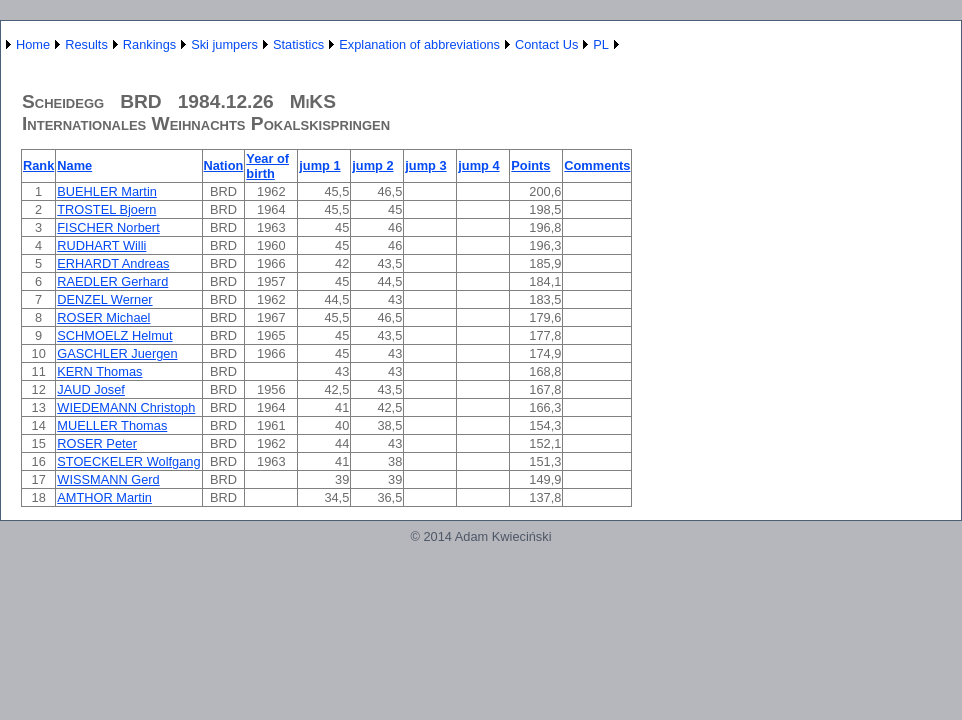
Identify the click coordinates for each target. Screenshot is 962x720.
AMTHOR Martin (104, 497)
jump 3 (425, 165)
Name (74, 165)
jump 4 (478, 165)
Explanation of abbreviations (419, 44)
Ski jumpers (224, 44)
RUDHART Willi (101, 245)
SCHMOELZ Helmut (114, 335)
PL (601, 44)
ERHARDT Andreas (113, 263)
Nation (224, 165)
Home (33, 44)
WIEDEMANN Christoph (126, 407)
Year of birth (267, 166)
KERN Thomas (99, 371)
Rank (38, 165)
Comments (597, 165)
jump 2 (372, 165)
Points (530, 165)
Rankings (149, 44)
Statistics (298, 44)
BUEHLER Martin (107, 191)
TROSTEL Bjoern (106, 209)
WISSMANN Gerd (108, 479)
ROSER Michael (103, 317)
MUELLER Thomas (112, 425)
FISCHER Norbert (108, 227)
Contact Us (546, 44)
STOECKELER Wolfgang (128, 461)
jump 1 (319, 165)
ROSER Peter (97, 443)
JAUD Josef (91, 389)
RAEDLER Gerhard (112, 281)
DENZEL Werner (104, 299)
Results (86, 44)
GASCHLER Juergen (117, 353)
